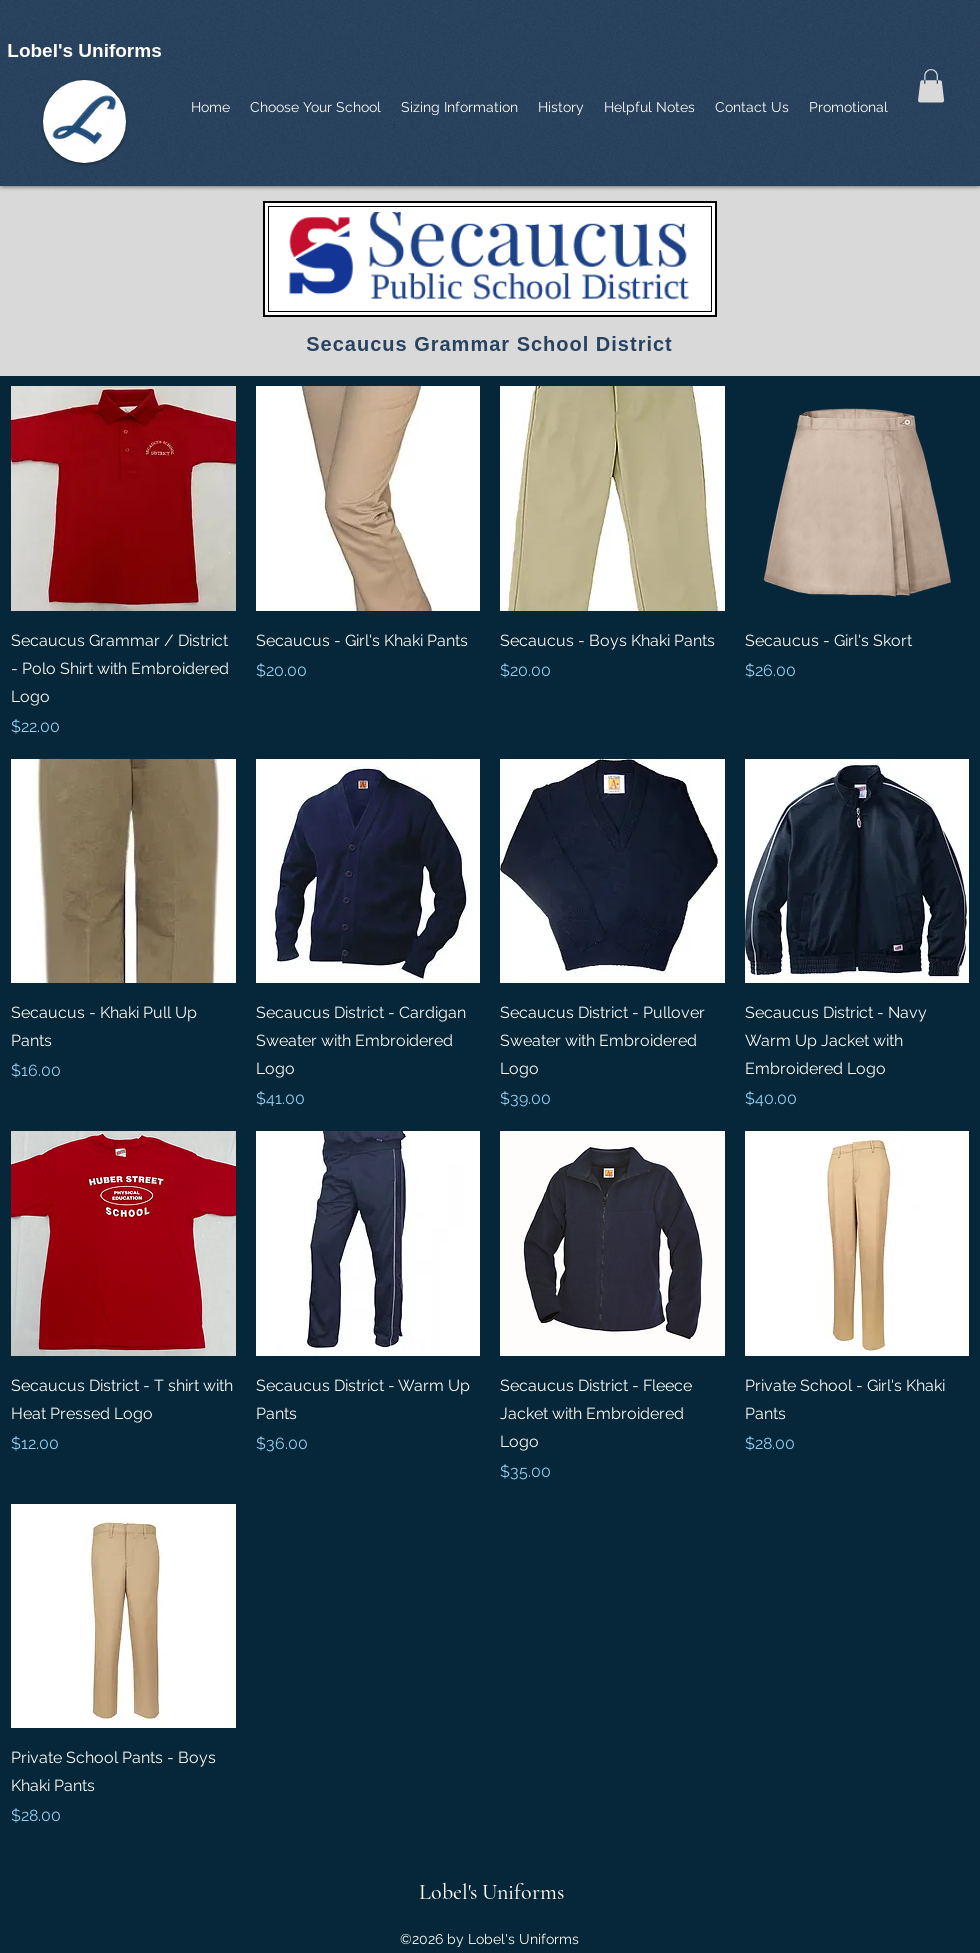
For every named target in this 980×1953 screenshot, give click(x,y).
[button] (931, 85)
